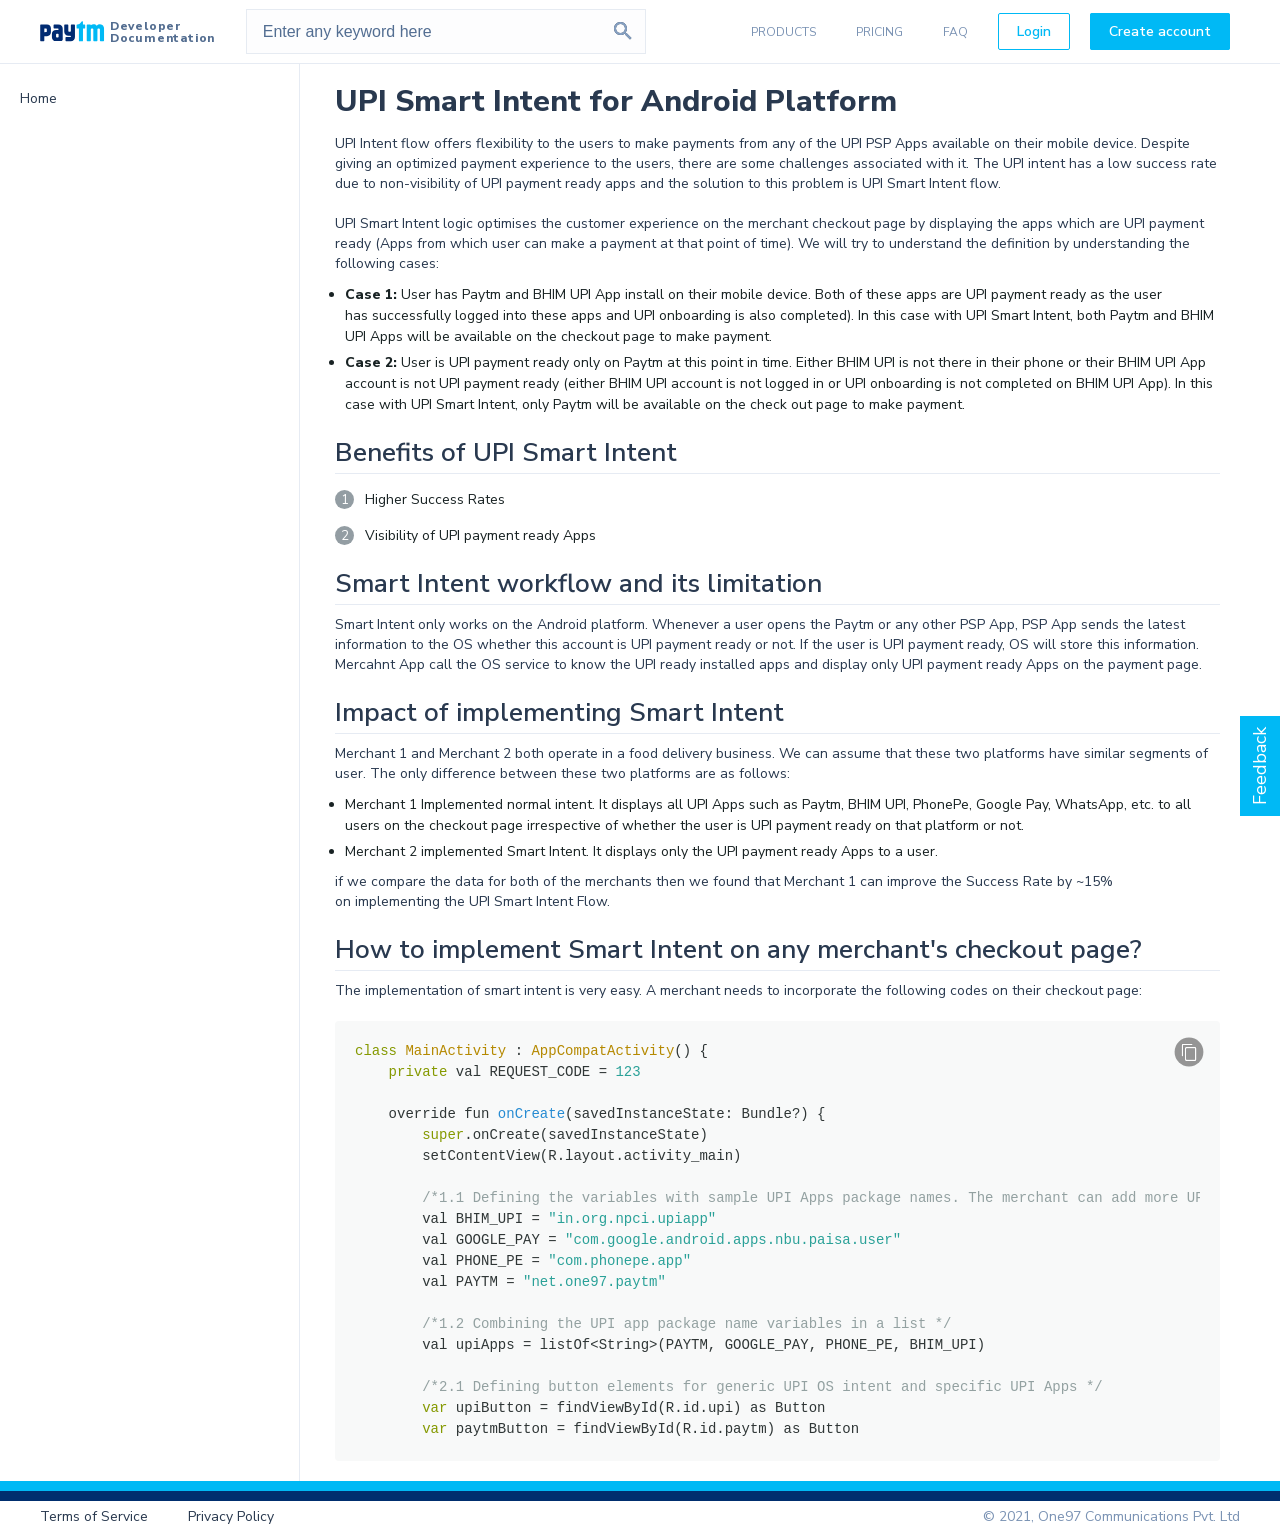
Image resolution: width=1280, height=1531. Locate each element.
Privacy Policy (231, 1516)
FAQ (955, 32)
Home (38, 98)
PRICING (879, 32)
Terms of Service (94, 1516)
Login (1034, 31)
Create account (1160, 31)
